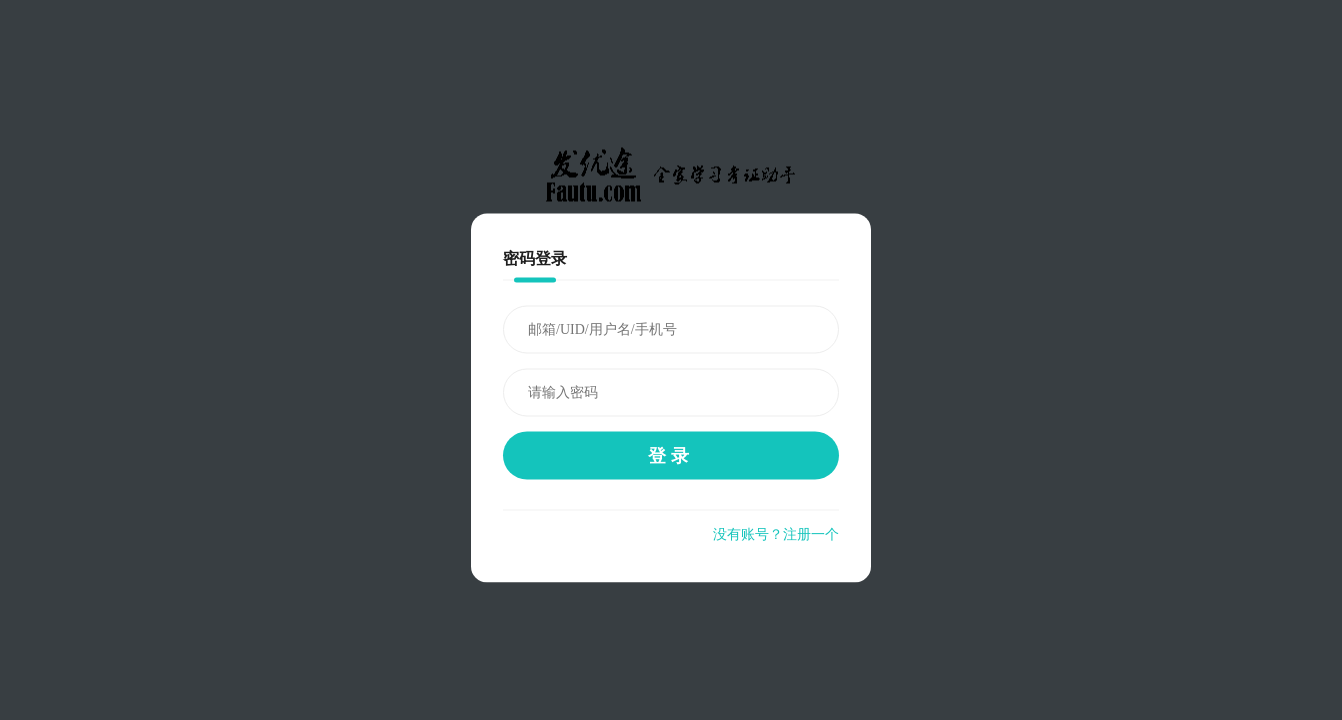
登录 (671, 456)
